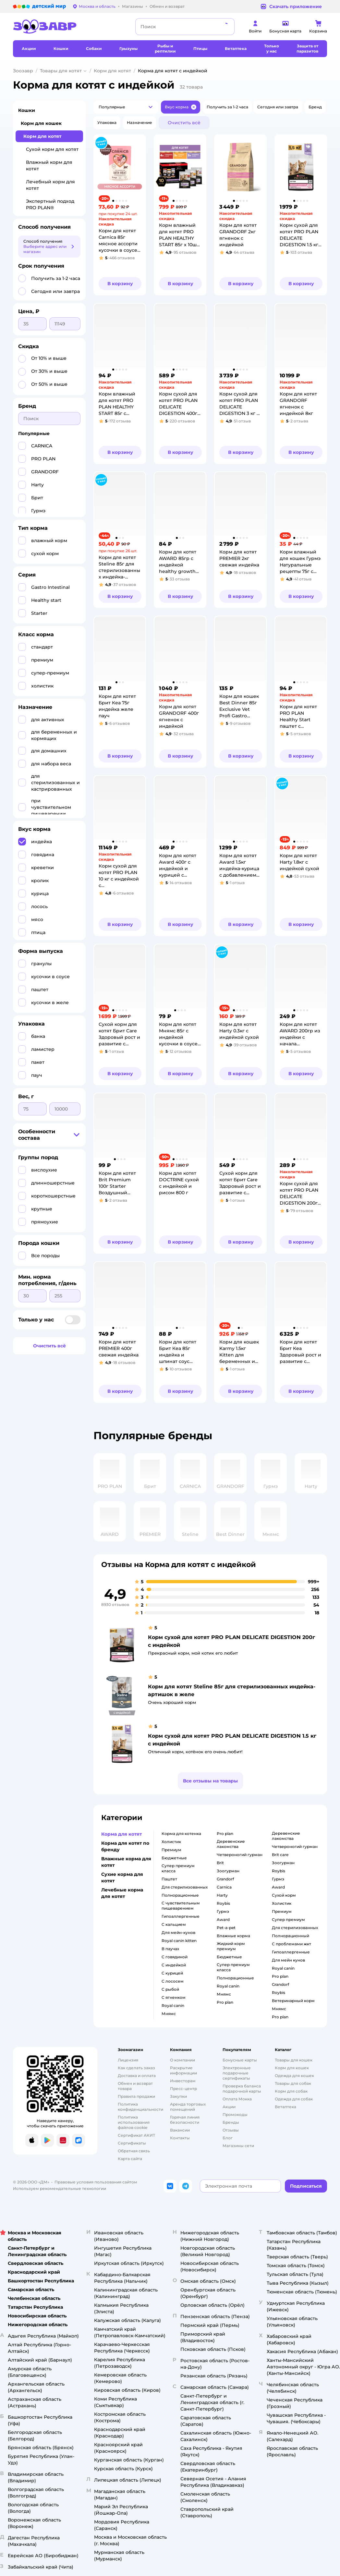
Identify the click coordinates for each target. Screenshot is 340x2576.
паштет (169, 1879)
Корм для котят (112, 71)
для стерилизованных (185, 1887)
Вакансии (180, 2130)
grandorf (225, 1879)
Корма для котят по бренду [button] (125, 1846)
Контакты (180, 2137)
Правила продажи (136, 2096)
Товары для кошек (293, 2060)
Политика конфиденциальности (140, 2107)
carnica (224, 1887)
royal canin (173, 2005)
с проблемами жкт (291, 1943)
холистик (171, 1841)
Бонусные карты (240, 2060)
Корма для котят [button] (121, 1834)
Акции (229, 2106)
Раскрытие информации (183, 2070)
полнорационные (180, 1895)
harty (222, 1895)
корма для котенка (181, 1833)
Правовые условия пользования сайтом (96, 2182)
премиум (171, 1849)
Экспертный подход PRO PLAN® (50, 204)
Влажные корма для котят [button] (126, 1862)
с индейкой (174, 1964)
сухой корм (284, 1895)
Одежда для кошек (294, 2075)
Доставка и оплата (137, 2075)
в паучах (170, 1948)
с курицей (172, 1973)
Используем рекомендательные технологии (59, 2188)
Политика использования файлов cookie (134, 2122)
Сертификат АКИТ (136, 2135)
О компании (182, 2060)
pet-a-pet (226, 1927)
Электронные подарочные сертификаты (237, 2073)
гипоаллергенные (181, 1916)
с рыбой (170, 1989)
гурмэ (223, 1911)
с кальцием (174, 1924)
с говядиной (175, 1956)
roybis (223, 1903)
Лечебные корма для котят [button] (122, 1893)
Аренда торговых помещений (188, 2107)
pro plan (225, 1833)
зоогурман (228, 1870)
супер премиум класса (178, 1868)
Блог (228, 2137)
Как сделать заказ (136, 2067)
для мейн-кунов (178, 1932)
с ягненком (174, 1997)
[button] (125, 107)
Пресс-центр (183, 2088)
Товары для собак (293, 2083)
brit (220, 1862)
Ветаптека (285, 2106)
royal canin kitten (179, 1940)
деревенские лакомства (231, 1844)
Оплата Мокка (237, 2098)
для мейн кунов (288, 1960)
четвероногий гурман (239, 1854)
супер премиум (288, 1919)
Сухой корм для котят (52, 149)
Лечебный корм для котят (50, 185)
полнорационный (290, 1935)
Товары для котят (61, 71)
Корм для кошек (41, 123)
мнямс (169, 2013)
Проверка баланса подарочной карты (242, 2089)
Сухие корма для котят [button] (122, 1877)
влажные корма (233, 1935)
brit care (280, 1854)
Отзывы (231, 2130)
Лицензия (128, 2060)
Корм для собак (291, 2091)
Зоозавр (23, 71)
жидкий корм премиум (231, 1946)
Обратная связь (134, 2150)
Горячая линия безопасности (185, 2120)
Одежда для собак (294, 2098)
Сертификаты (132, 2143)
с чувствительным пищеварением (181, 1906)
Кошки (26, 110)
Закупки (178, 2096)
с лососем (173, 1981)
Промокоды (235, 2114)
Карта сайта (130, 2158)
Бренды (231, 2122)
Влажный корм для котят (49, 165)
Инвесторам (183, 2080)
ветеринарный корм (293, 2000)
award (223, 1919)
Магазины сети (238, 2145)
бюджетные (174, 1857)
